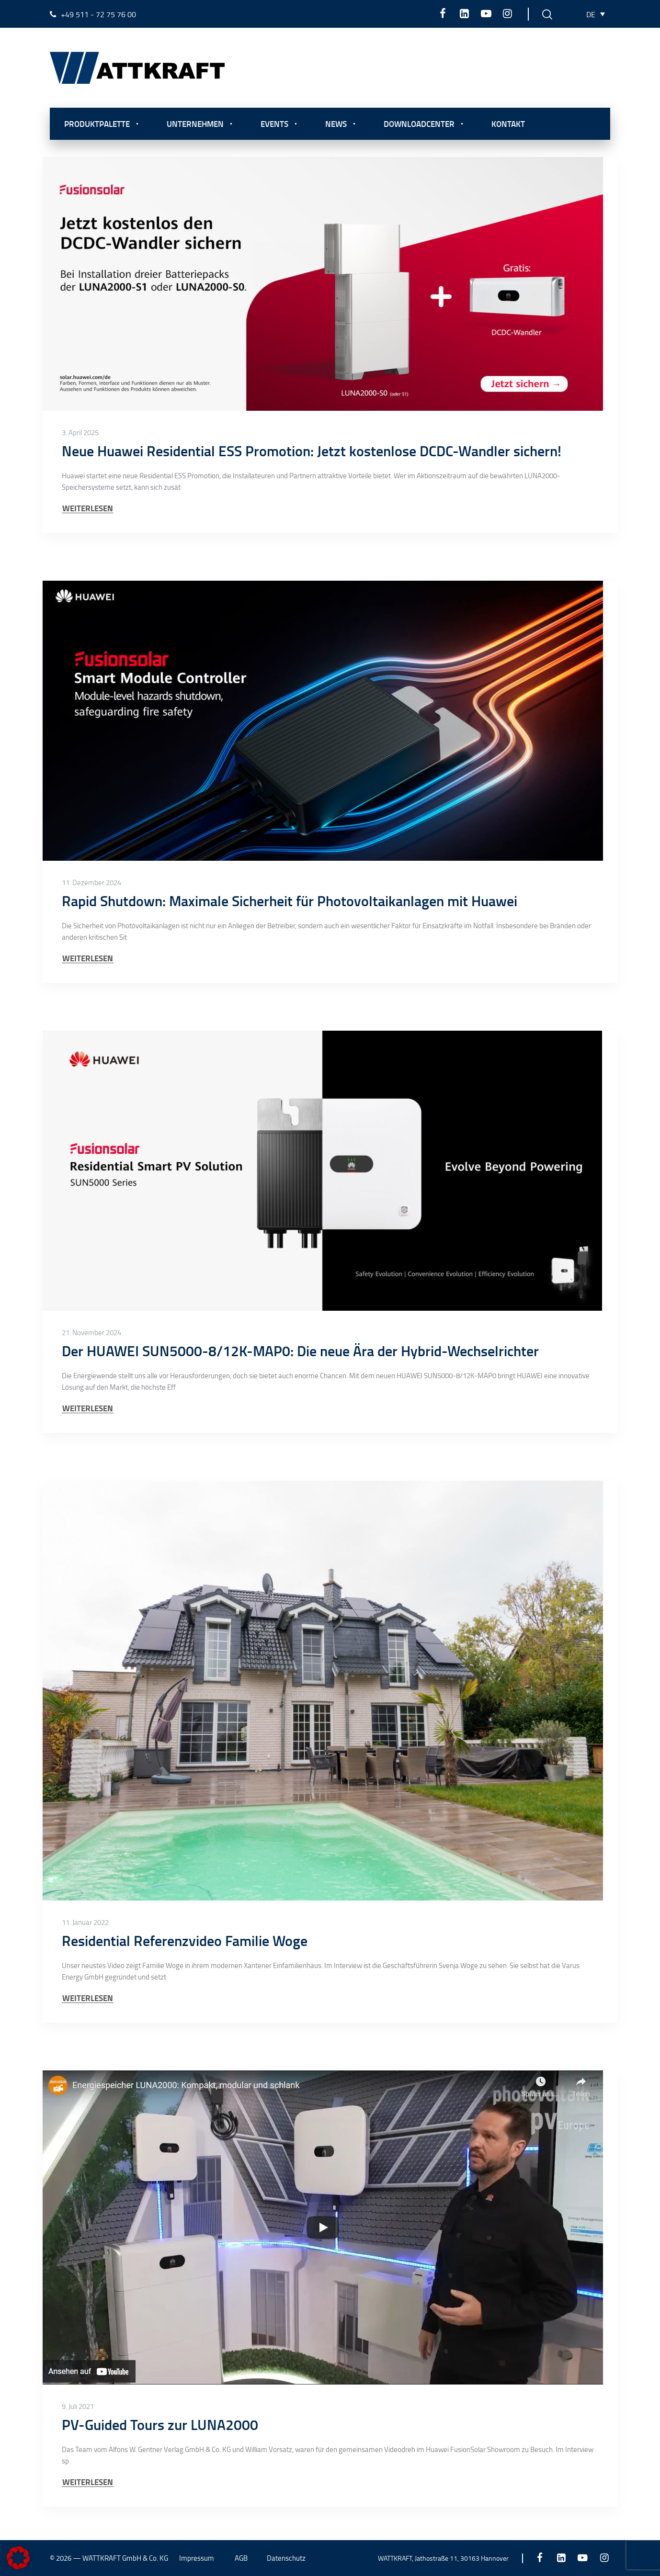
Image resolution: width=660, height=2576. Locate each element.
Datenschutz (286, 2558)
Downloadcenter (419, 123)
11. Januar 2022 (85, 1922)
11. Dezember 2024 (91, 883)
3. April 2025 (80, 433)
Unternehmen (195, 123)
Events (274, 123)
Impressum (196, 2558)
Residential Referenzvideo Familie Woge (184, 1940)
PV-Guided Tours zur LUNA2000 (160, 2424)
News (336, 123)
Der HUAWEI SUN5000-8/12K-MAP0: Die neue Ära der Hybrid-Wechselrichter (300, 1350)
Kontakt (508, 123)
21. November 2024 (91, 1333)
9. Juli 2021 (78, 2406)
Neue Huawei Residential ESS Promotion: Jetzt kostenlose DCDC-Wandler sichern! (311, 450)
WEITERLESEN (87, 508)
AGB (241, 2558)
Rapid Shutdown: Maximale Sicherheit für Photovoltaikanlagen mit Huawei (289, 900)
